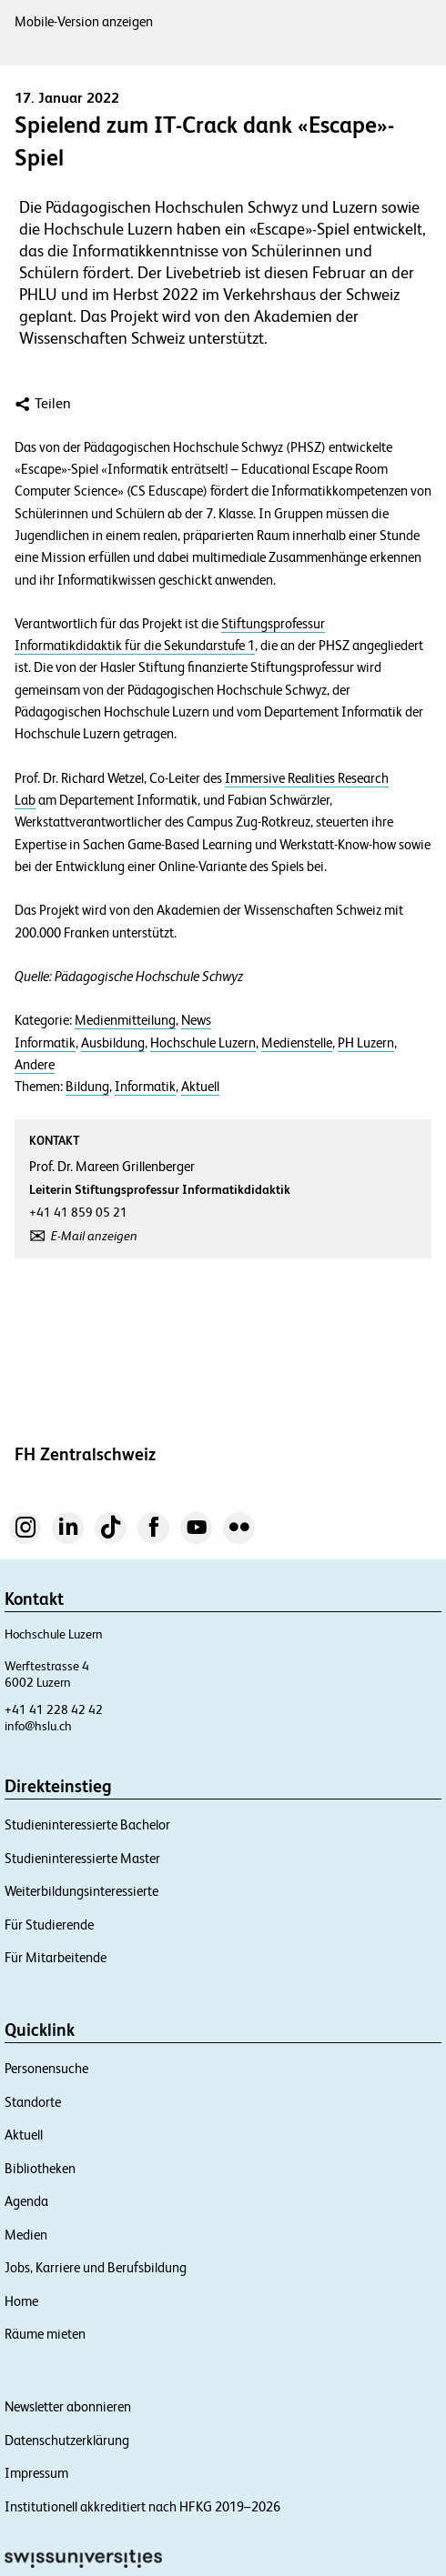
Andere (35, 1064)
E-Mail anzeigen (94, 1235)
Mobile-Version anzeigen (84, 21)
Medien (26, 2234)
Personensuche (46, 2068)
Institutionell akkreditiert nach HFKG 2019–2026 (142, 2506)
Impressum (36, 2473)
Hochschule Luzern (203, 1043)
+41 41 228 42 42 (54, 1709)
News (196, 1020)
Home (21, 2301)
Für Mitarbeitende (55, 1957)
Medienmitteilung (125, 1020)
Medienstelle (296, 1043)
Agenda (26, 2201)
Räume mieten (45, 2333)
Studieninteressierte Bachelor (87, 1824)
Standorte (33, 2102)
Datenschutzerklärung (67, 2440)
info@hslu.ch (38, 1726)
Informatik (45, 1043)
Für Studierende (49, 1924)
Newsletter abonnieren (68, 2406)
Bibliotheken (40, 2168)
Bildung (87, 1086)
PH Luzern (366, 1043)
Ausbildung (113, 1043)
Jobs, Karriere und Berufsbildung (96, 2267)
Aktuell (200, 1086)
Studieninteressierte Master (82, 1858)
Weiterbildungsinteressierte (81, 1891)
